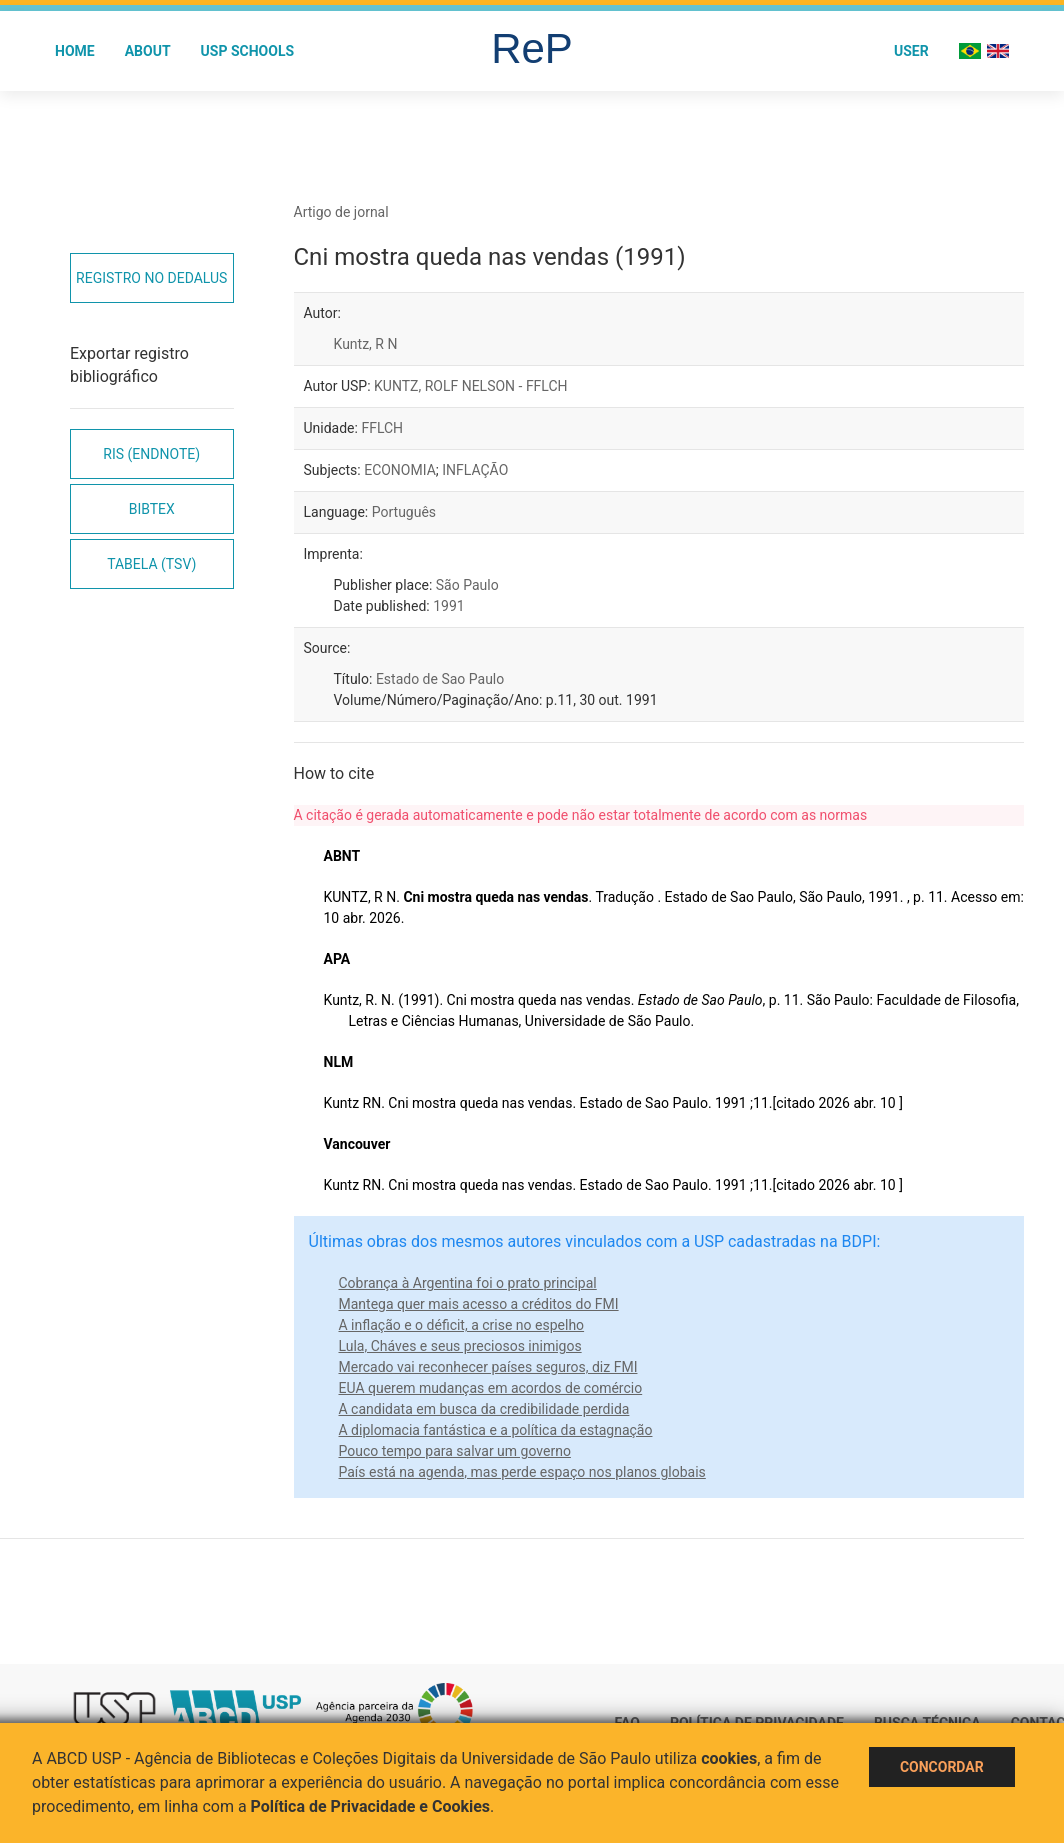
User (911, 51)
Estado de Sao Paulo (440, 679)
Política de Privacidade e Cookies (371, 1806)
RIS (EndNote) (151, 454)
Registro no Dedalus (151, 278)
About (148, 51)
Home (75, 51)
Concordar (942, 1767)
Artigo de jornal (341, 212)
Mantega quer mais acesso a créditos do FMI (479, 1304)
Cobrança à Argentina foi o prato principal (468, 1283)
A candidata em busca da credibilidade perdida (484, 1409)
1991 (448, 606)
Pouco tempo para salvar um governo (455, 1451)
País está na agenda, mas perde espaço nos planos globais (522, 1472)
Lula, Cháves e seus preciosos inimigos (460, 1346)
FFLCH (382, 428)
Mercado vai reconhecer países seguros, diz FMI (488, 1367)
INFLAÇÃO (475, 470)
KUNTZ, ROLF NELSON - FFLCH (471, 386)
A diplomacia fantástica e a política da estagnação (496, 1430)
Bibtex (152, 509)
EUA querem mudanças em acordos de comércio (491, 1388)
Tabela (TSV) (151, 564)
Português (404, 512)
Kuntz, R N (366, 344)
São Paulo (467, 585)
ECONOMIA (400, 470)
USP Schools (248, 51)
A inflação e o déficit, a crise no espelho (462, 1325)
